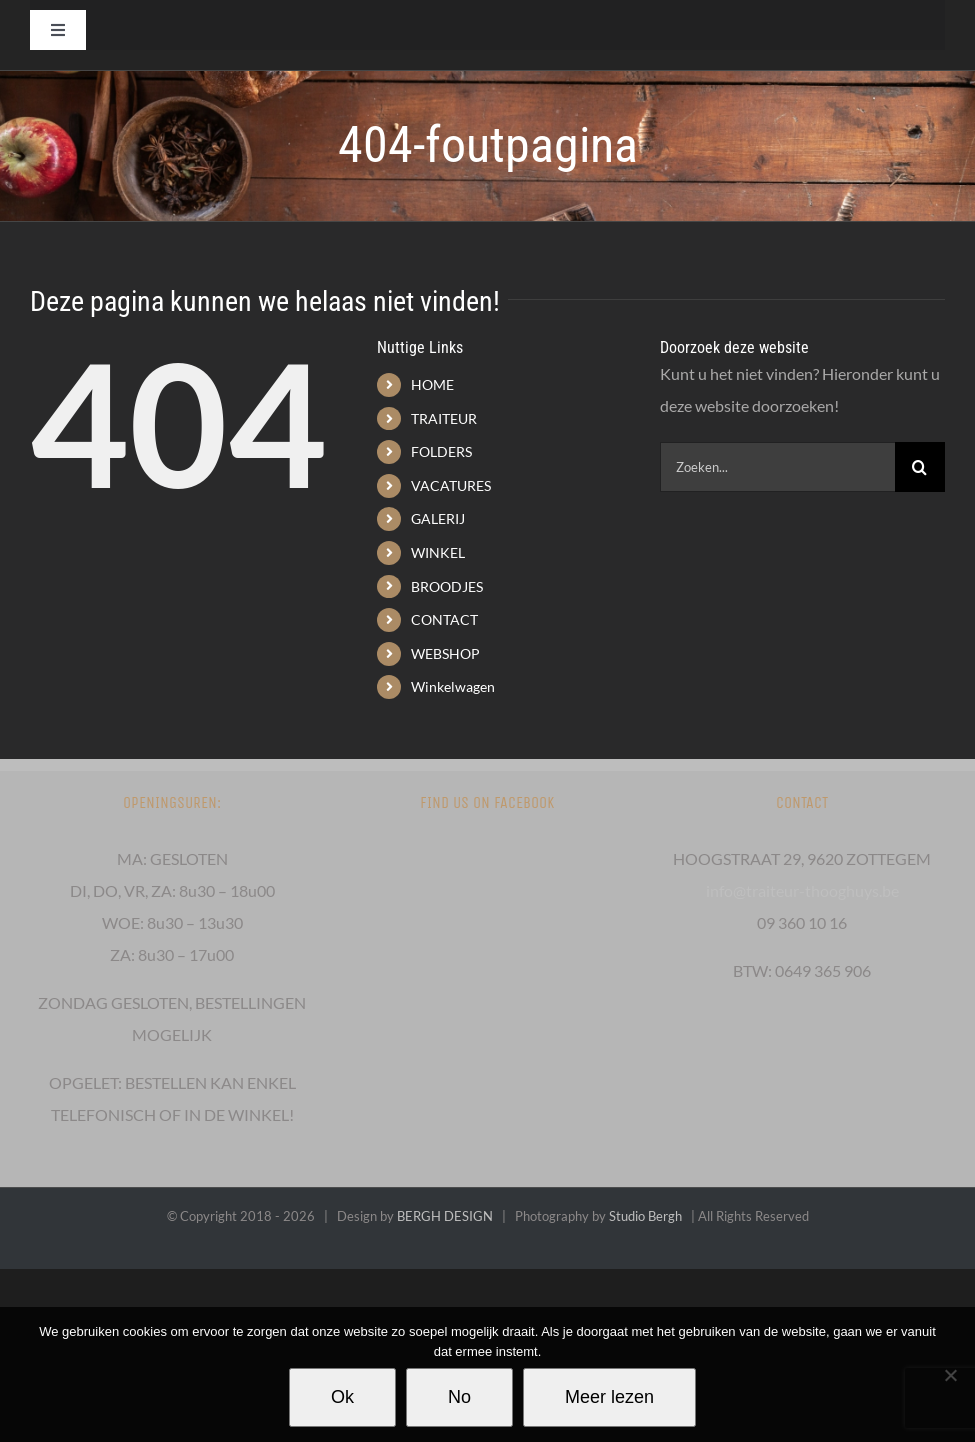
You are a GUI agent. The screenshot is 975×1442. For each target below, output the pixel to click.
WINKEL (438, 552)
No (459, 1397)
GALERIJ (438, 518)
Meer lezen (609, 1397)
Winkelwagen (453, 686)
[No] (950, 1375)
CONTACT (444, 619)
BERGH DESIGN (445, 1216)
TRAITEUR (444, 418)
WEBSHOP (445, 653)
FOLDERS (441, 451)
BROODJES (447, 586)
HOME (432, 384)
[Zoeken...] (777, 467)
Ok (342, 1397)
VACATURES (451, 485)
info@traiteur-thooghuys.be (802, 890)
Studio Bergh (645, 1216)
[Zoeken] (920, 467)
